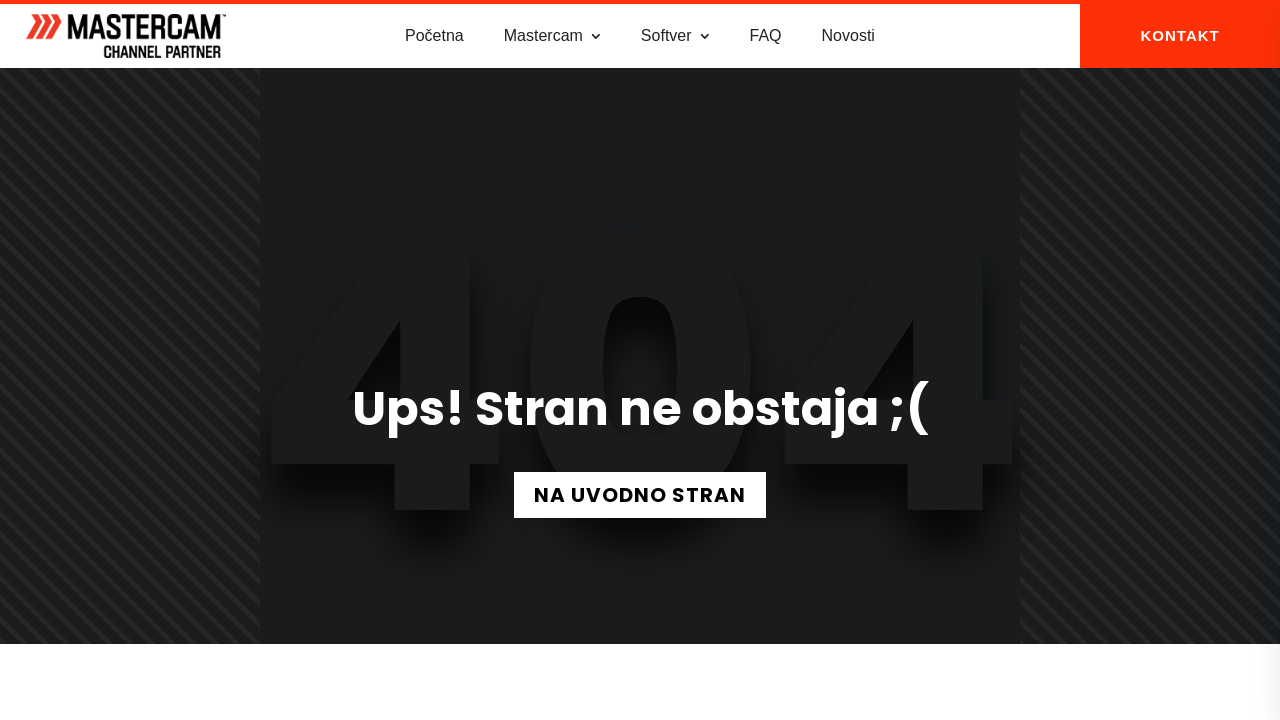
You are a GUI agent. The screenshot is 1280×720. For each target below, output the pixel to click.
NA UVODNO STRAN (640, 495)
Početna (434, 35)
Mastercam (543, 35)
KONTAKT (1180, 35)
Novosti (848, 35)
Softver (666, 35)
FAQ (766, 35)
